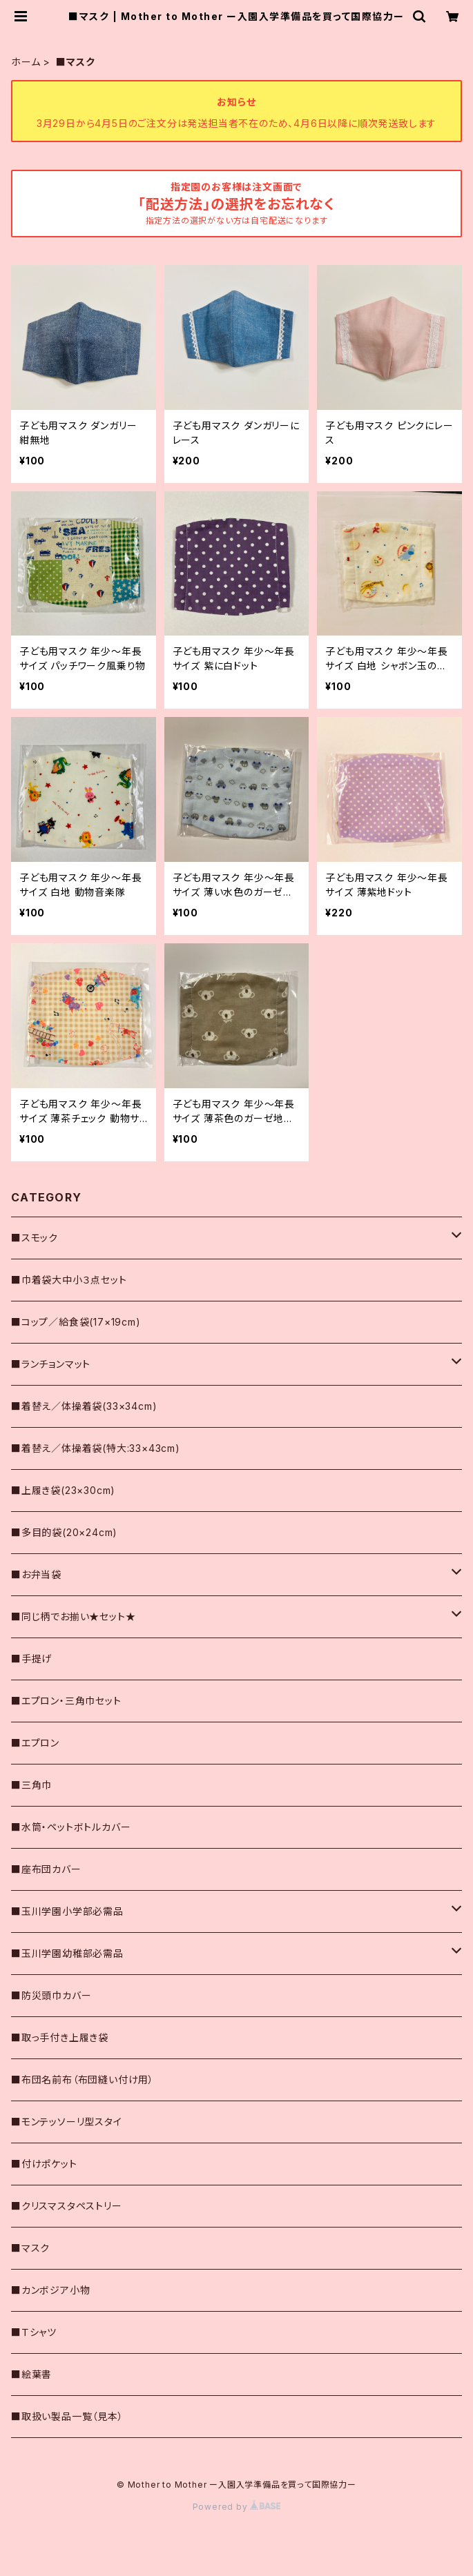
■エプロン (35, 1743)
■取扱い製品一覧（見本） (67, 2416)
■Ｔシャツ (34, 2332)
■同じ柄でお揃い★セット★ (73, 1616)
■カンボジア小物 (50, 2290)
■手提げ (31, 1658)
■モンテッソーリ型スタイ (66, 2121)
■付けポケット (44, 2164)
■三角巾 (31, 1785)
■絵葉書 (31, 2374)
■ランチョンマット (50, 1364)
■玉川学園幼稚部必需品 (67, 1953)
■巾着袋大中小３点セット (69, 1280)
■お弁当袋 (36, 1574)
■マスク (30, 2248)
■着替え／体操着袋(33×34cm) (84, 1406)
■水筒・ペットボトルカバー (71, 1827)
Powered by (237, 2506)
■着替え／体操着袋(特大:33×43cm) (95, 1448)
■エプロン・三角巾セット (66, 1701)
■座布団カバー (46, 1869)
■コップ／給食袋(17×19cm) (76, 1322)
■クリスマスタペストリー (66, 2206)
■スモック (34, 1237)
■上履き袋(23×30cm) (63, 1490)
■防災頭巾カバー (51, 1995)
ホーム (25, 62)
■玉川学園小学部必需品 (67, 1911)
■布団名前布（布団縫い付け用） (82, 2079)
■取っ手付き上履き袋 (59, 2037)
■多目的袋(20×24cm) (64, 1532)
